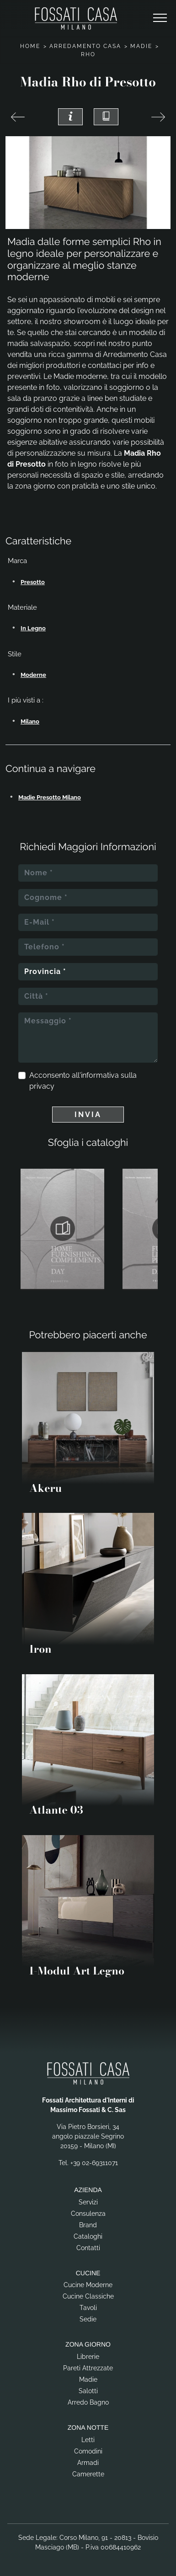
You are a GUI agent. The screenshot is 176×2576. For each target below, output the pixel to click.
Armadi (88, 2462)
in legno (33, 628)
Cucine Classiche (88, 2296)
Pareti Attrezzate (88, 2368)
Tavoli (88, 2307)
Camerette (88, 2474)
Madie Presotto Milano (49, 797)
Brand (88, 2225)
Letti (88, 2439)
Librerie (88, 2356)
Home (30, 46)
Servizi (88, 2202)
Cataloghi (88, 2236)
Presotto (33, 582)
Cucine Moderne (88, 2285)
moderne (33, 674)
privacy (41, 1086)
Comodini (88, 2451)
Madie (141, 46)
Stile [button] (14, 654)
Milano (30, 721)
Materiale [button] (22, 607)
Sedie (88, 2319)
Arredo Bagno (88, 2402)
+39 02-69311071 (94, 2162)
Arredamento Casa (85, 46)
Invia (88, 1114)
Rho (88, 54)
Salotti (88, 2391)
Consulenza (88, 2213)
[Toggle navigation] (160, 18)
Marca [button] (17, 561)
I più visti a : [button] (25, 700)
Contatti (88, 2247)
